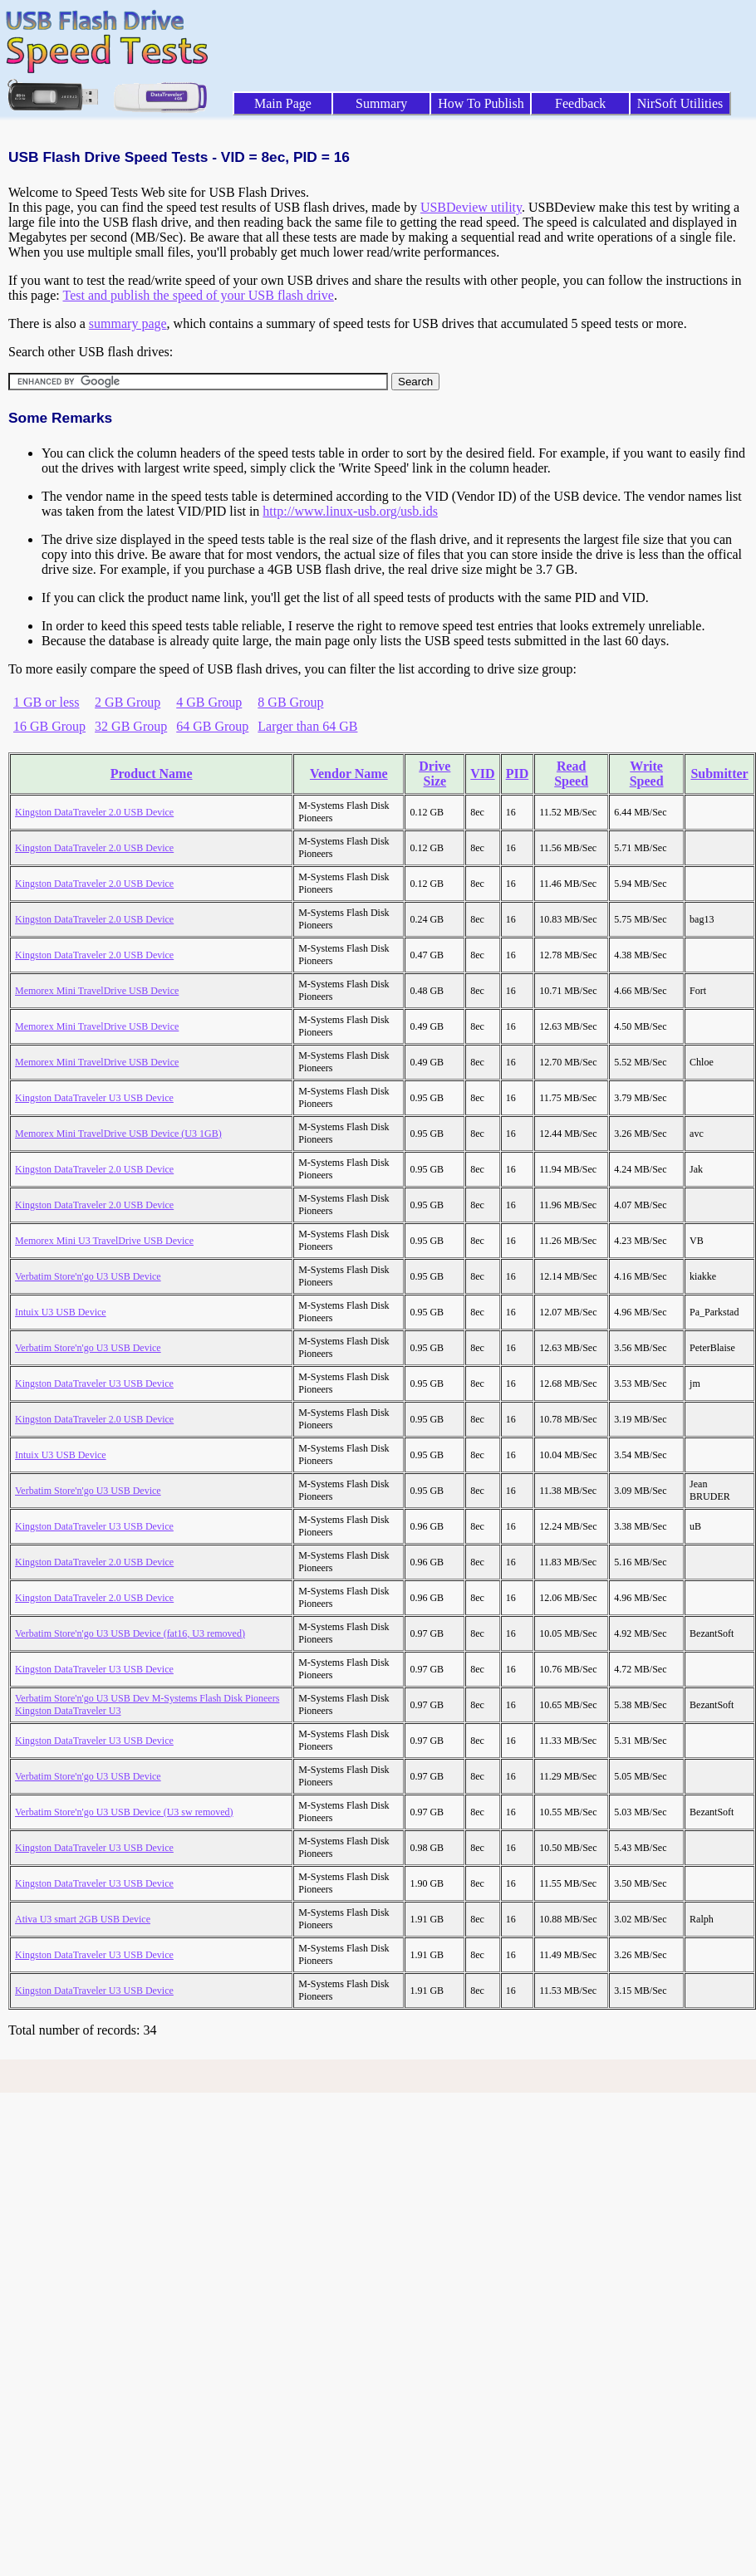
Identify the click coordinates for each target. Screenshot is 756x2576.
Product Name (151, 773)
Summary (381, 103)
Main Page (283, 103)
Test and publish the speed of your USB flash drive (197, 295)
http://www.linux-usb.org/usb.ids (350, 511)
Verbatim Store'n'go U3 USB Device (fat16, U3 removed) (130, 1633)
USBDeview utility (471, 207)
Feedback (580, 103)
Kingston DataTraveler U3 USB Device (94, 1098)
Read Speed (571, 773)
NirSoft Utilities (680, 103)
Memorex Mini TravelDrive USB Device (97, 991)
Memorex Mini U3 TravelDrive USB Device (104, 1240)
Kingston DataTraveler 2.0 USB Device (94, 812)
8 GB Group (290, 702)
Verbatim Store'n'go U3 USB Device (88, 1276)
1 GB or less (46, 702)
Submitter (719, 773)
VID (482, 773)
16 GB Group (49, 726)
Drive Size (434, 773)
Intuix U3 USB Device (60, 1312)
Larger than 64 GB (307, 726)
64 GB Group (212, 726)
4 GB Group (209, 702)
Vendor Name (349, 773)
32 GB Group (131, 726)
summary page (128, 323)
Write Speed (647, 773)
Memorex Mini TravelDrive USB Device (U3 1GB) (118, 1133)
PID (517, 773)
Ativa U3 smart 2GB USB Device (82, 1919)
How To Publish (481, 103)
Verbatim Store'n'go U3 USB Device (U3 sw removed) (124, 1812)
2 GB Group (127, 702)
